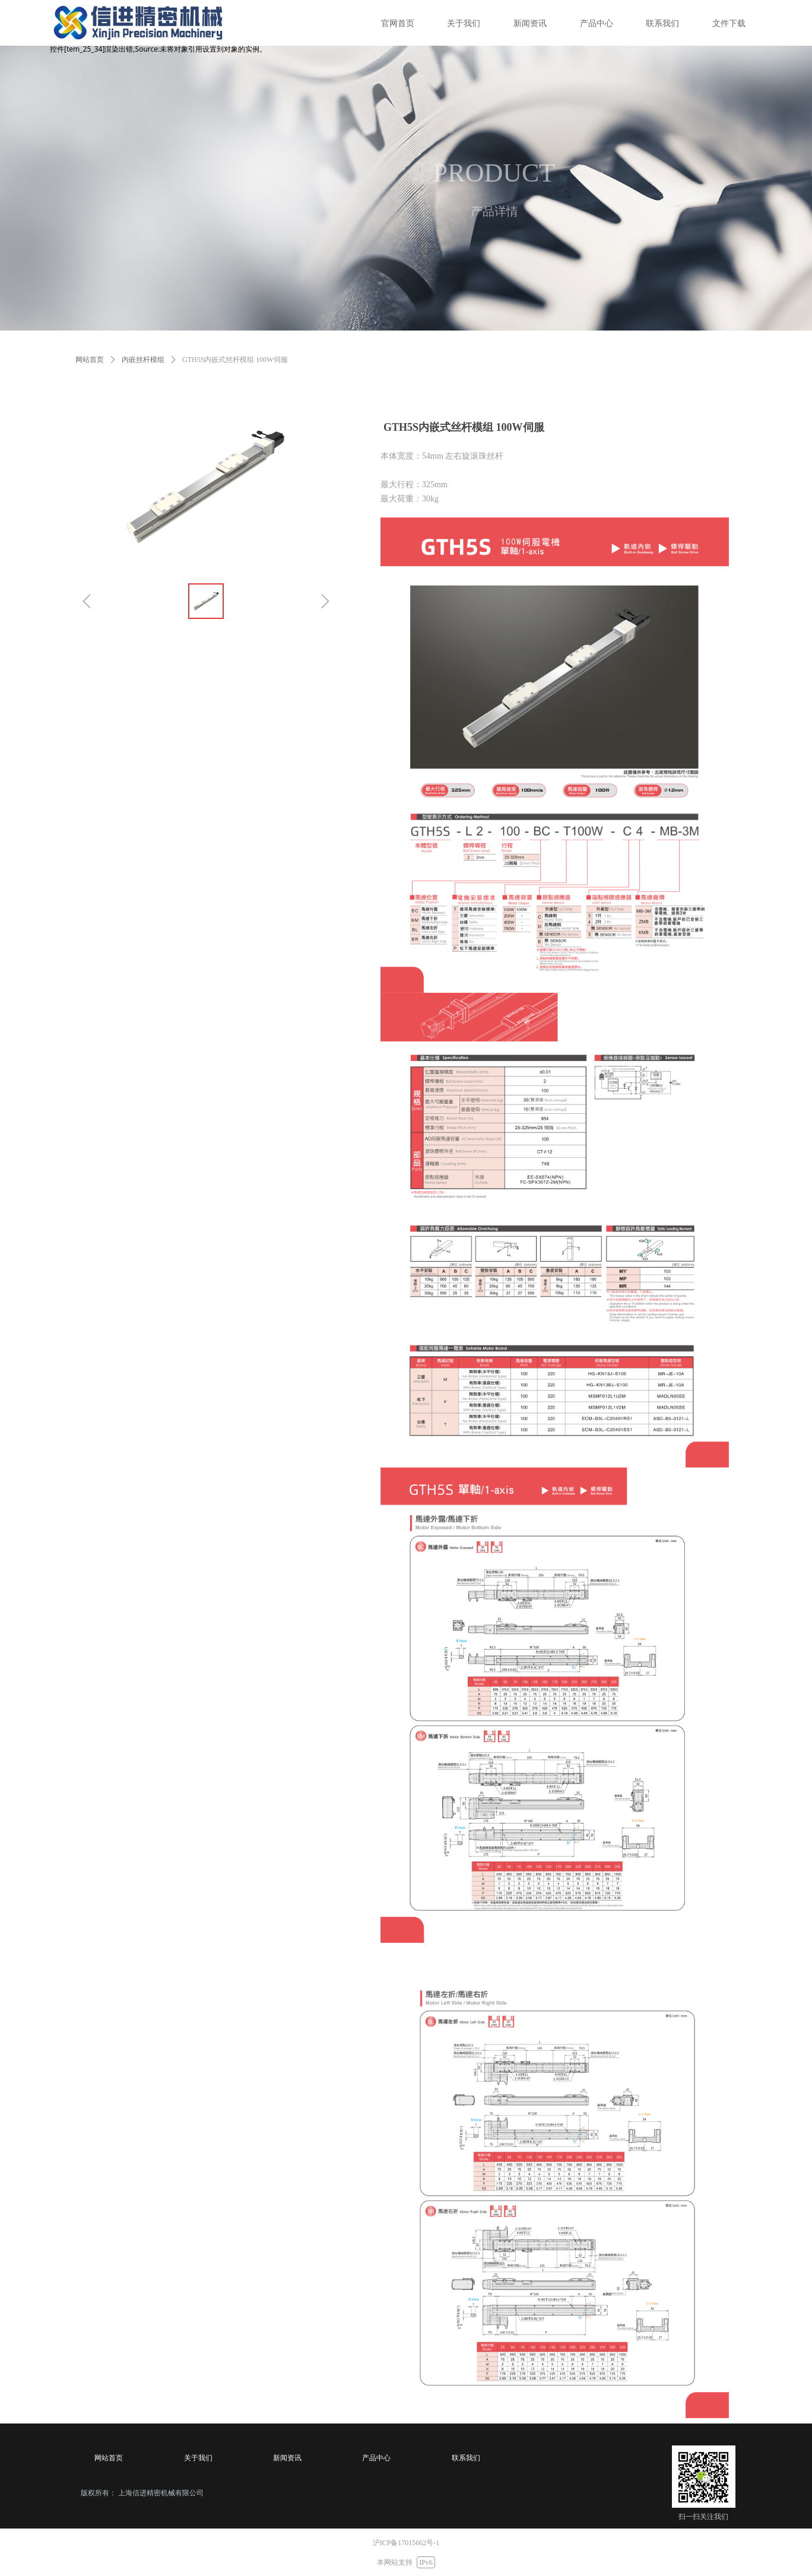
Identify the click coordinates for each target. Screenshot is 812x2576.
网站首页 (89, 359)
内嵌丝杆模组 (143, 359)
